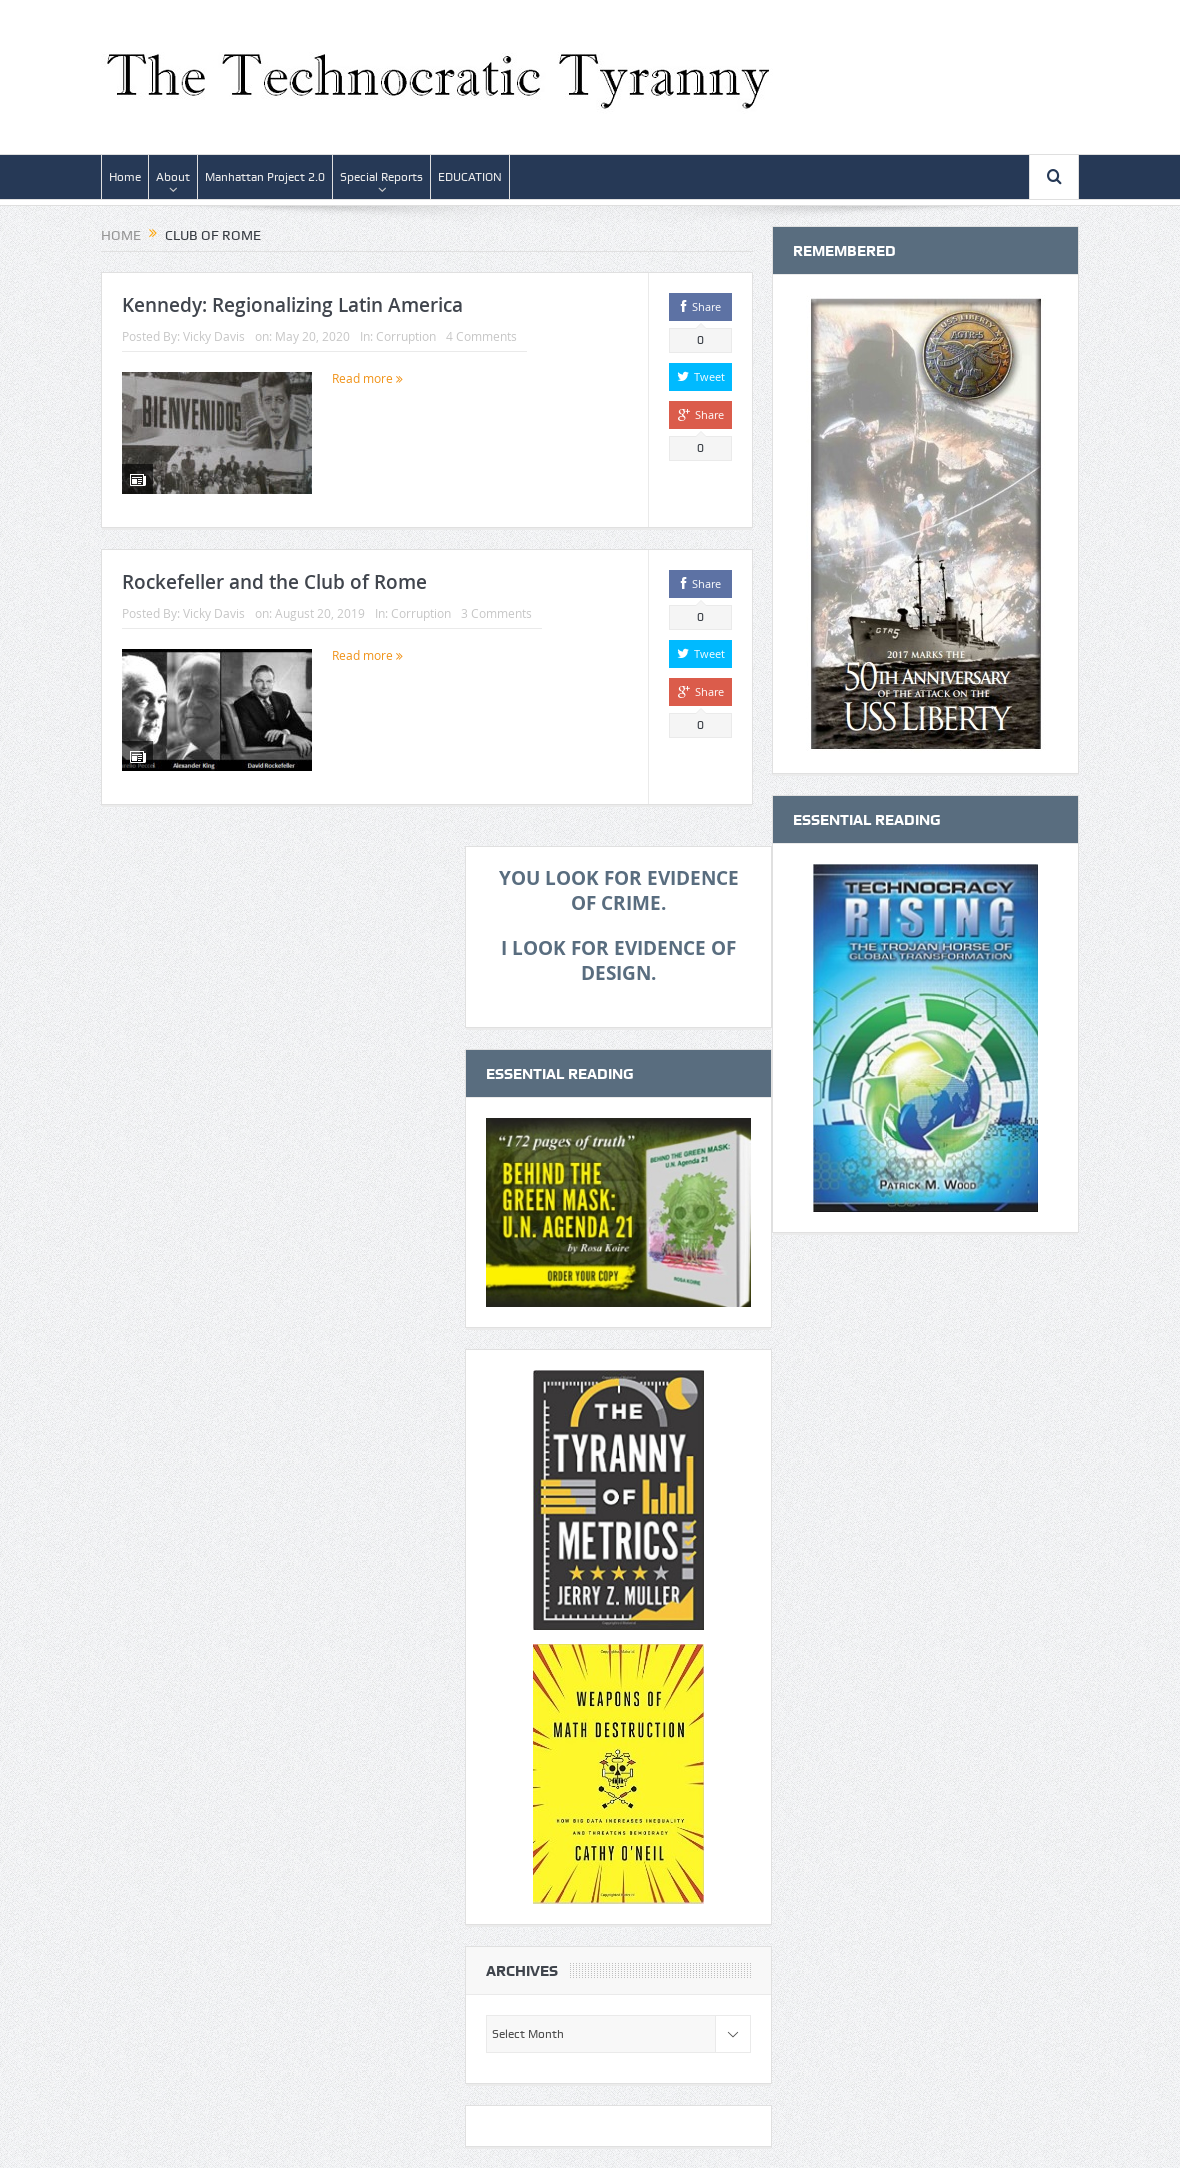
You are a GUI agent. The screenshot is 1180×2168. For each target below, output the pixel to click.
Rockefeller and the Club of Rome (274, 582)
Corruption (406, 336)
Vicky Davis (214, 336)
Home (125, 177)
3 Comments (496, 613)
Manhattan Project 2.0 (265, 177)
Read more (367, 378)
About (173, 177)
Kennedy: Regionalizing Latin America (292, 305)
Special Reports (381, 177)
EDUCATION (470, 177)
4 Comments (481, 336)
